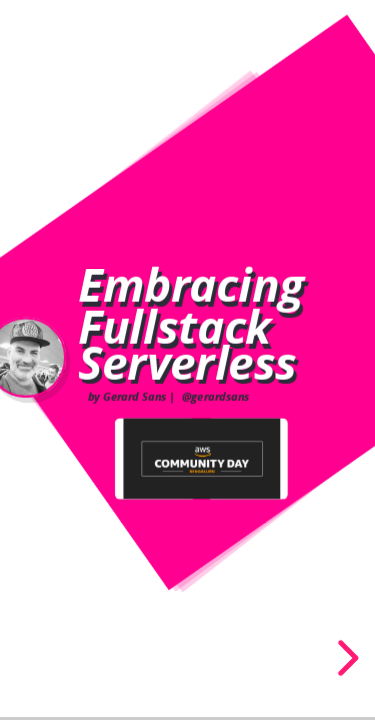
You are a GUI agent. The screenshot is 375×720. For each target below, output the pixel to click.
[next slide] (345, 658)
